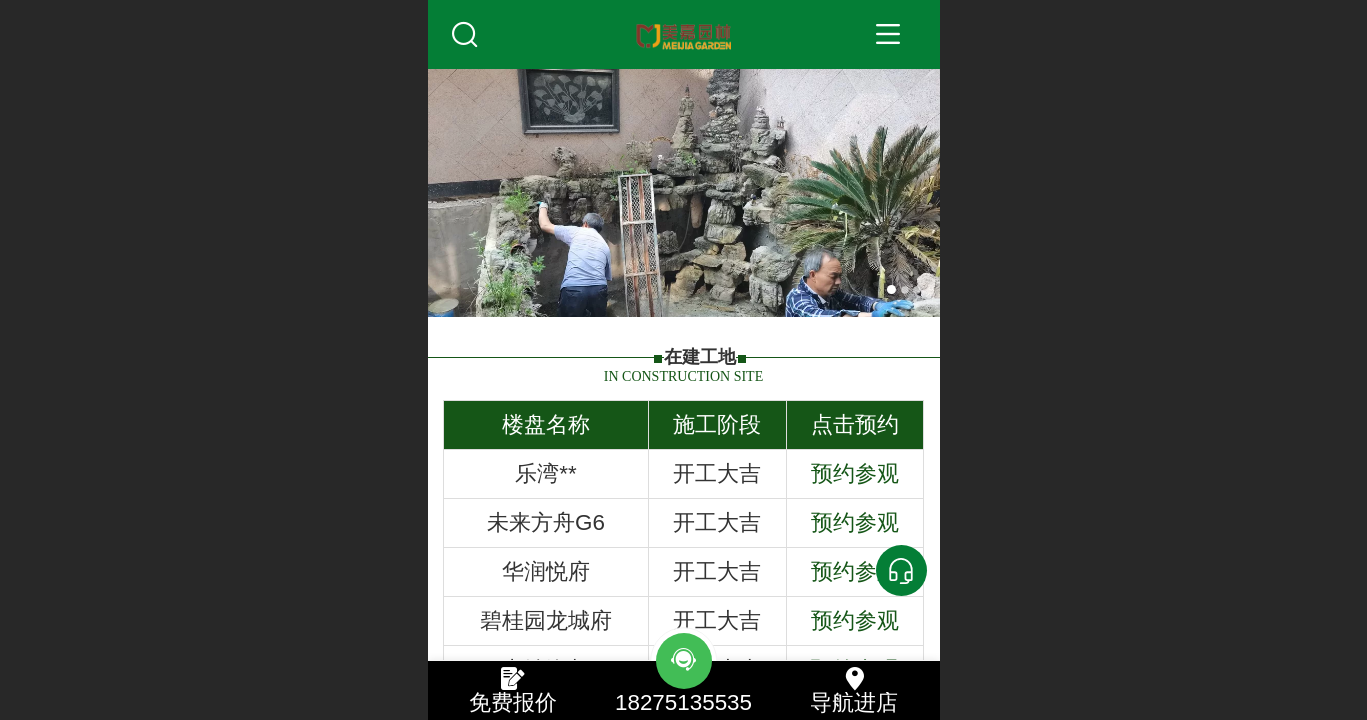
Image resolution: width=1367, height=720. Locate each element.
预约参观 (855, 473)
